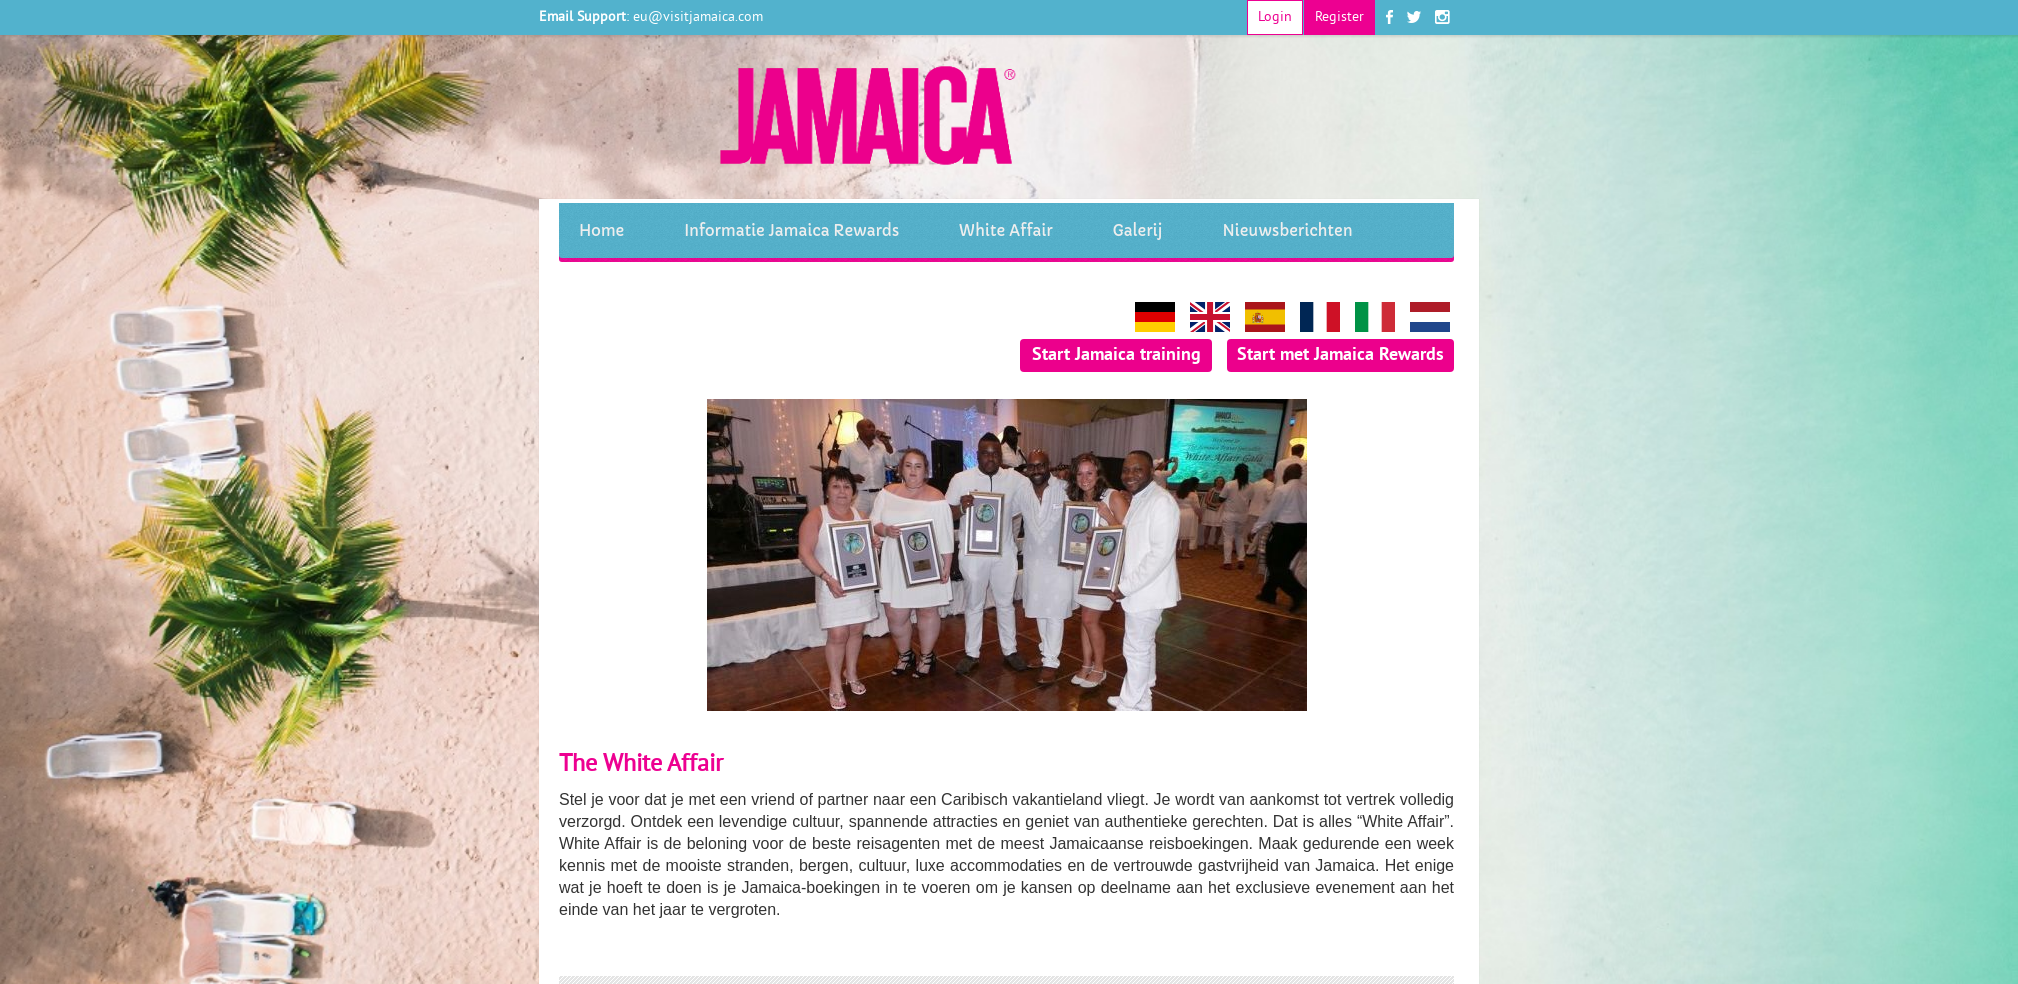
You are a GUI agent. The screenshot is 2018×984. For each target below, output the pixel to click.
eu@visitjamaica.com (698, 17)
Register (1339, 17)
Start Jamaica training (1116, 355)
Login (1275, 17)
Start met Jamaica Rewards (1340, 355)
